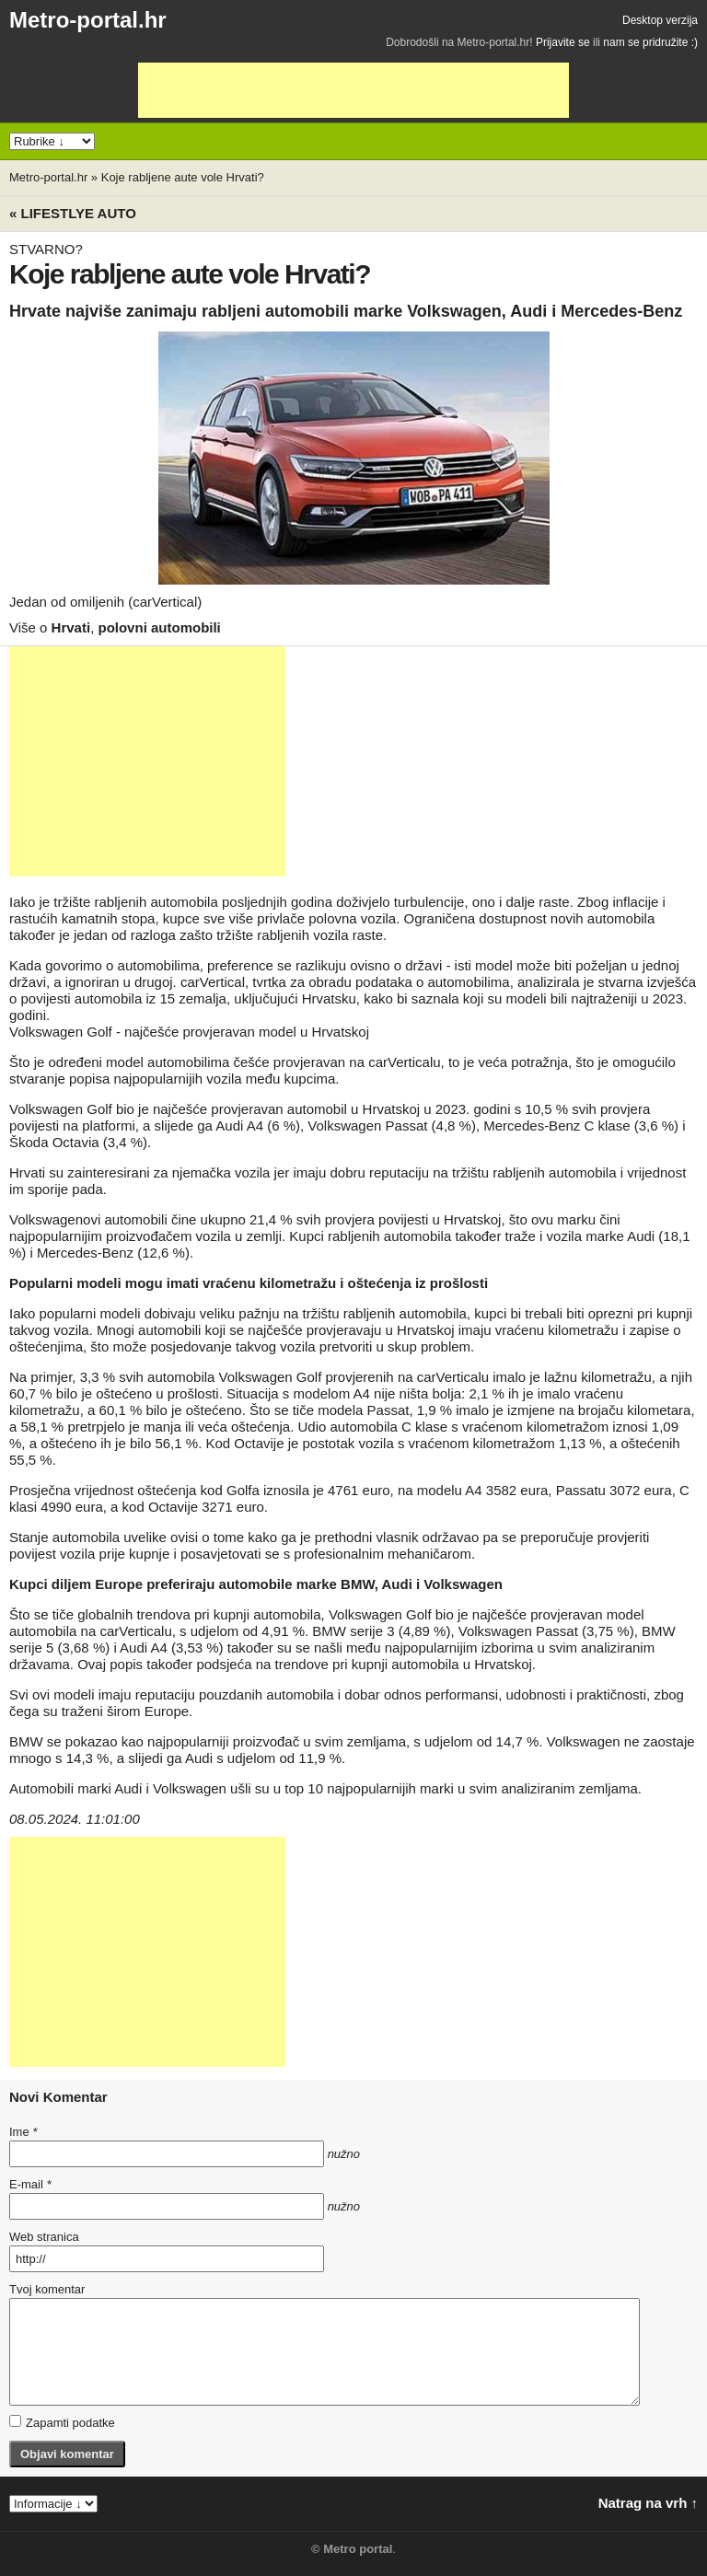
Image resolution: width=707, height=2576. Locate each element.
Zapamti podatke (62, 2422)
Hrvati (71, 627)
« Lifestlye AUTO (72, 213)
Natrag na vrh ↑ (648, 2503)
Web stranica (44, 2237)
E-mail (30, 2184)
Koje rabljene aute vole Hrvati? (182, 177)
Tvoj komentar (47, 2289)
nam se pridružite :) (650, 42)
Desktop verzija (660, 20)
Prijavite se (563, 42)
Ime (23, 2132)
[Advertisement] (353, 90)
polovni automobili (159, 627)
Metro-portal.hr (88, 19)
